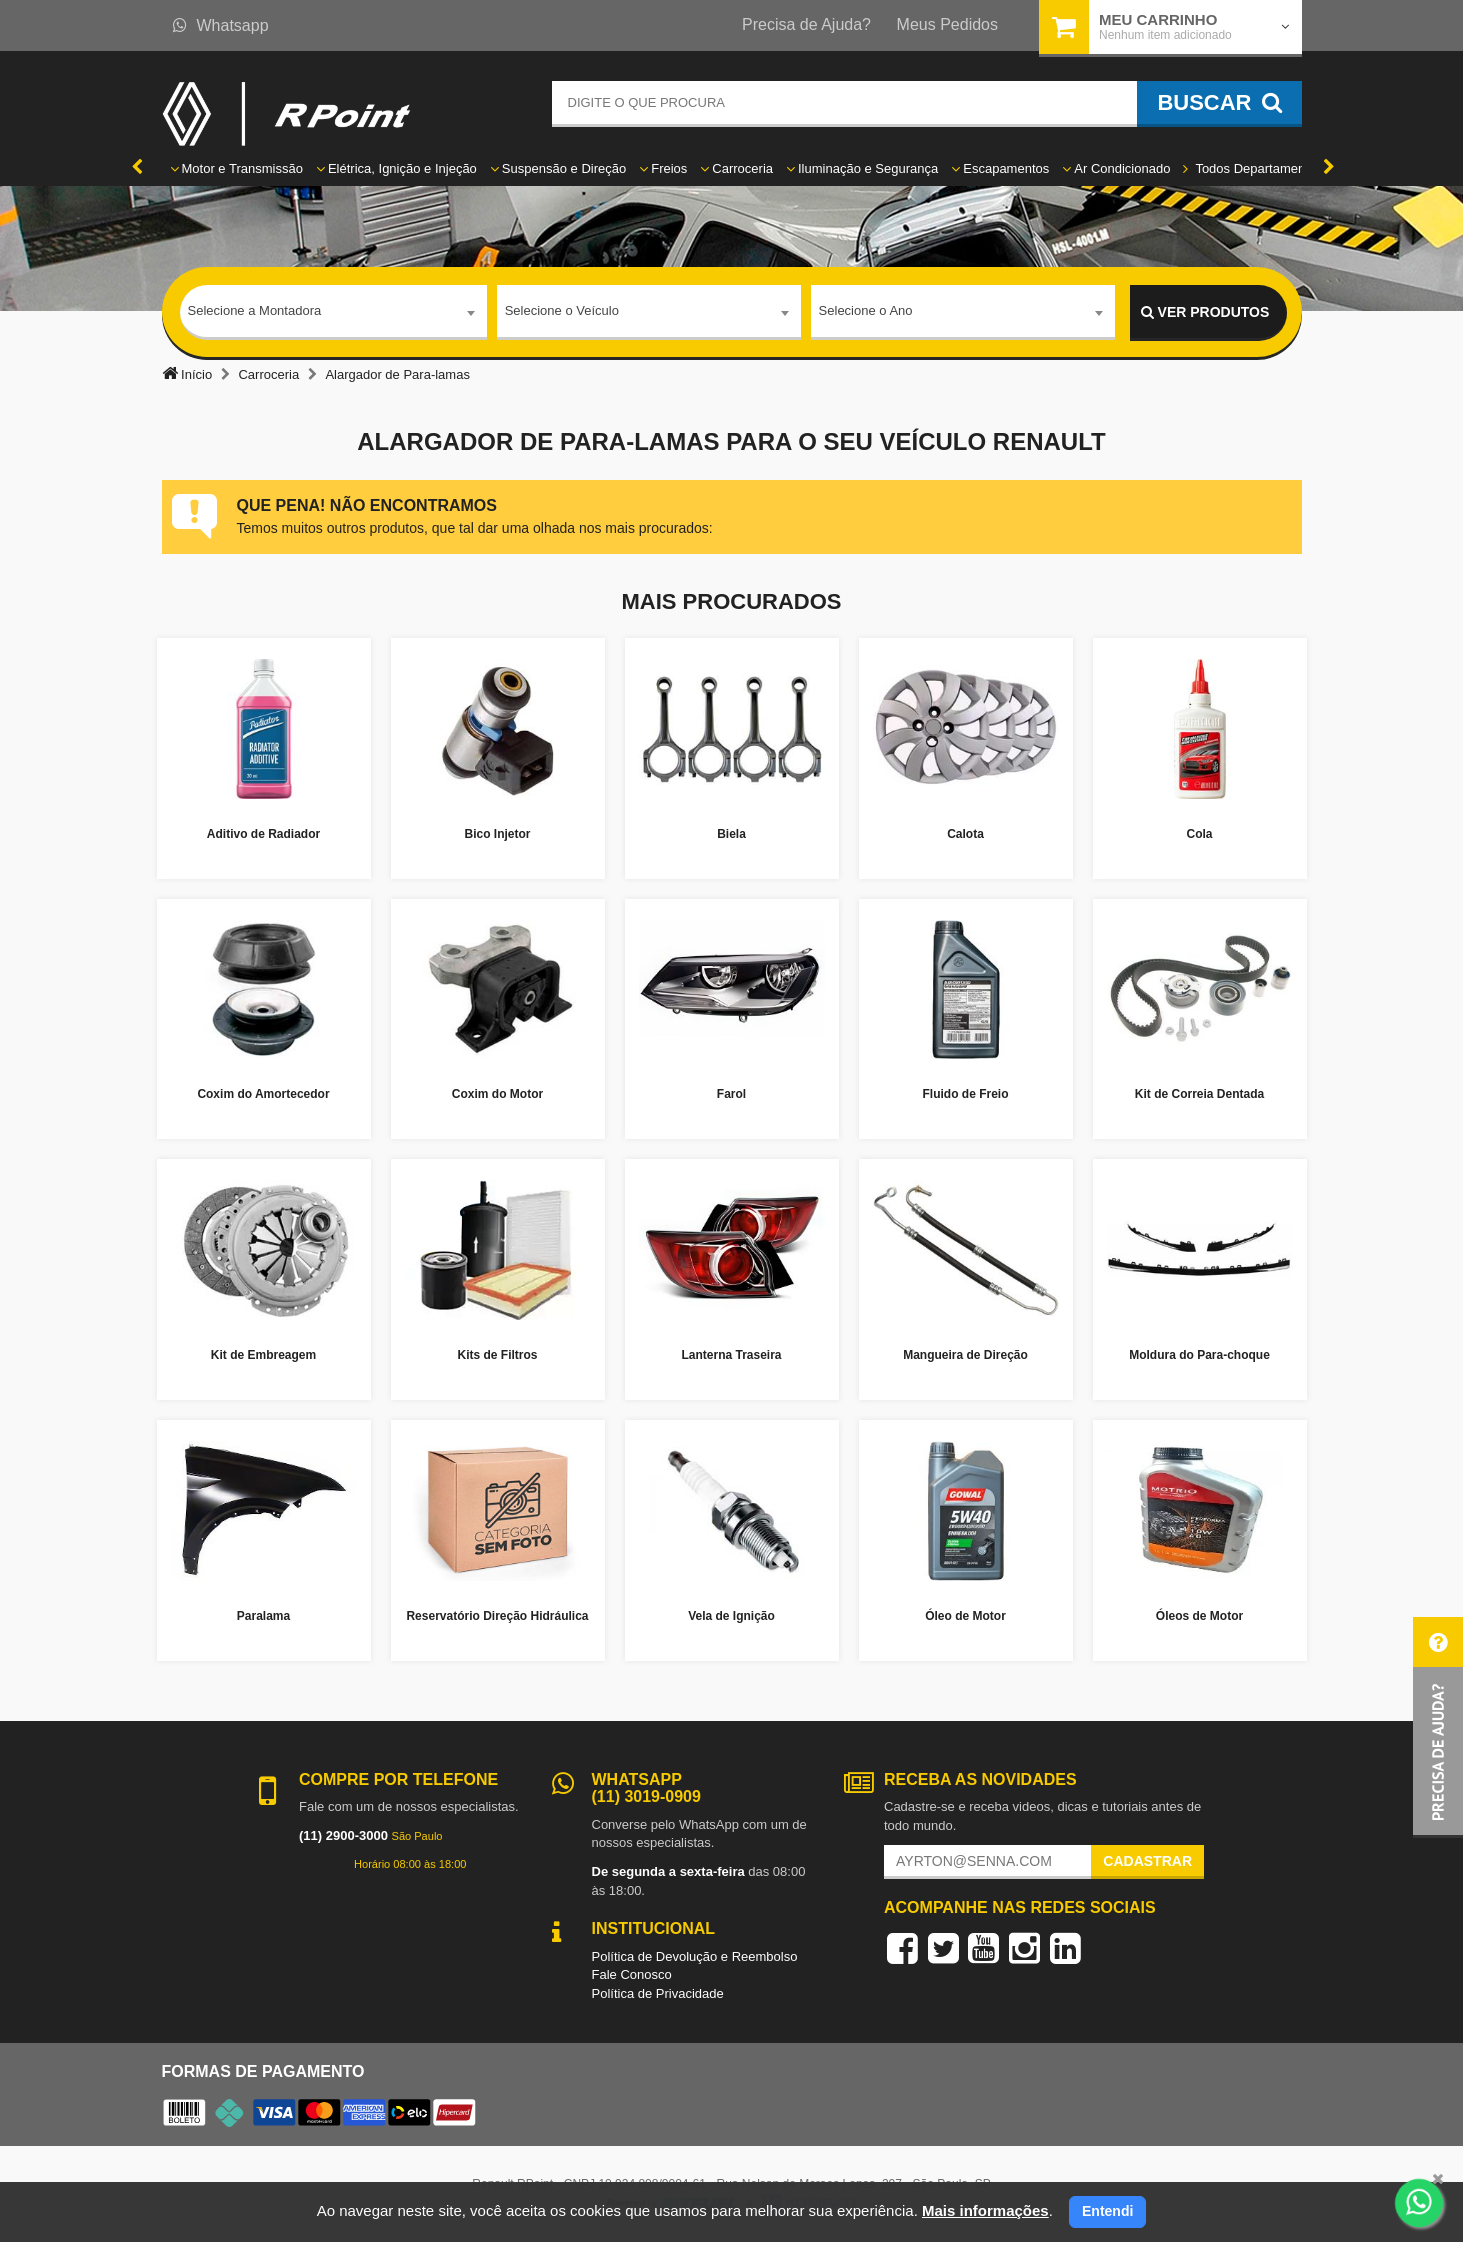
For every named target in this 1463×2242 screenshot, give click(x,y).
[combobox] (333, 313)
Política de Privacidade (658, 1993)
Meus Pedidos (947, 24)
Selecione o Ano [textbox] (866, 311)
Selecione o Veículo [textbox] (562, 311)
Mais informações (985, 2210)
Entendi (1107, 2211)
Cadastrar (1147, 1861)
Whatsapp (221, 25)
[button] (1438, 1727)
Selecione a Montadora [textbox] (255, 311)
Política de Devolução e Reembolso (695, 1956)
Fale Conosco (632, 1974)
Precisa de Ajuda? (806, 24)
